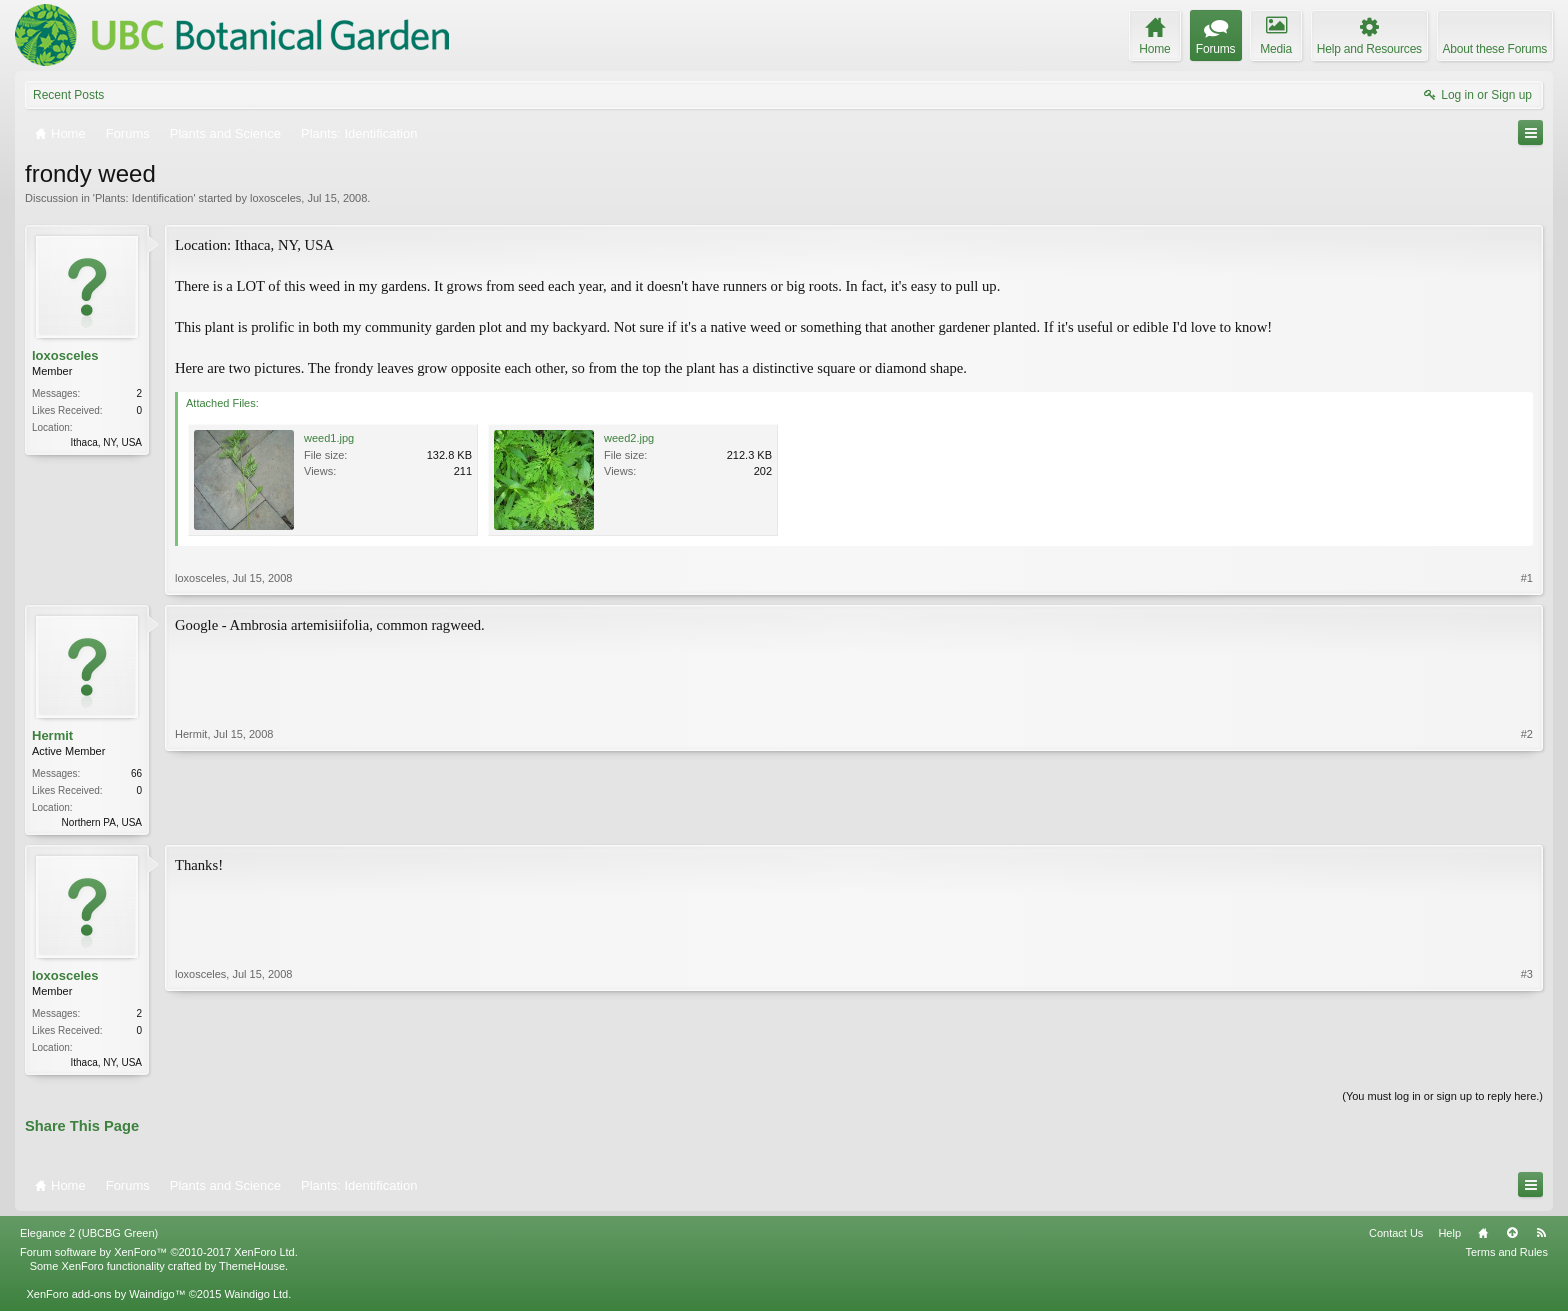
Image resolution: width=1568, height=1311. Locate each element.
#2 (1527, 820)
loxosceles (275, 198)
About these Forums (1495, 49)
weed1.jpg (329, 438)
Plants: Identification (144, 198)
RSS (1541, 1237)
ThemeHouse (252, 1270)
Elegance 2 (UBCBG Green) (89, 1237)
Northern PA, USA (102, 822)
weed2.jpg (629, 438)
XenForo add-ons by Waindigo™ (105, 1298)
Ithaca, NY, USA (106, 442)
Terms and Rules (1506, 1256)
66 (136, 773)
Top (1512, 1237)
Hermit (52, 735)
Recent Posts (68, 95)
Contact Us (1396, 1237)
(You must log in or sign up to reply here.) (1442, 1100)
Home (1483, 1237)
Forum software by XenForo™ (159, 1256)
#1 (1527, 578)
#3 (1527, 1062)
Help (1449, 1237)
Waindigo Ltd (256, 1298)
